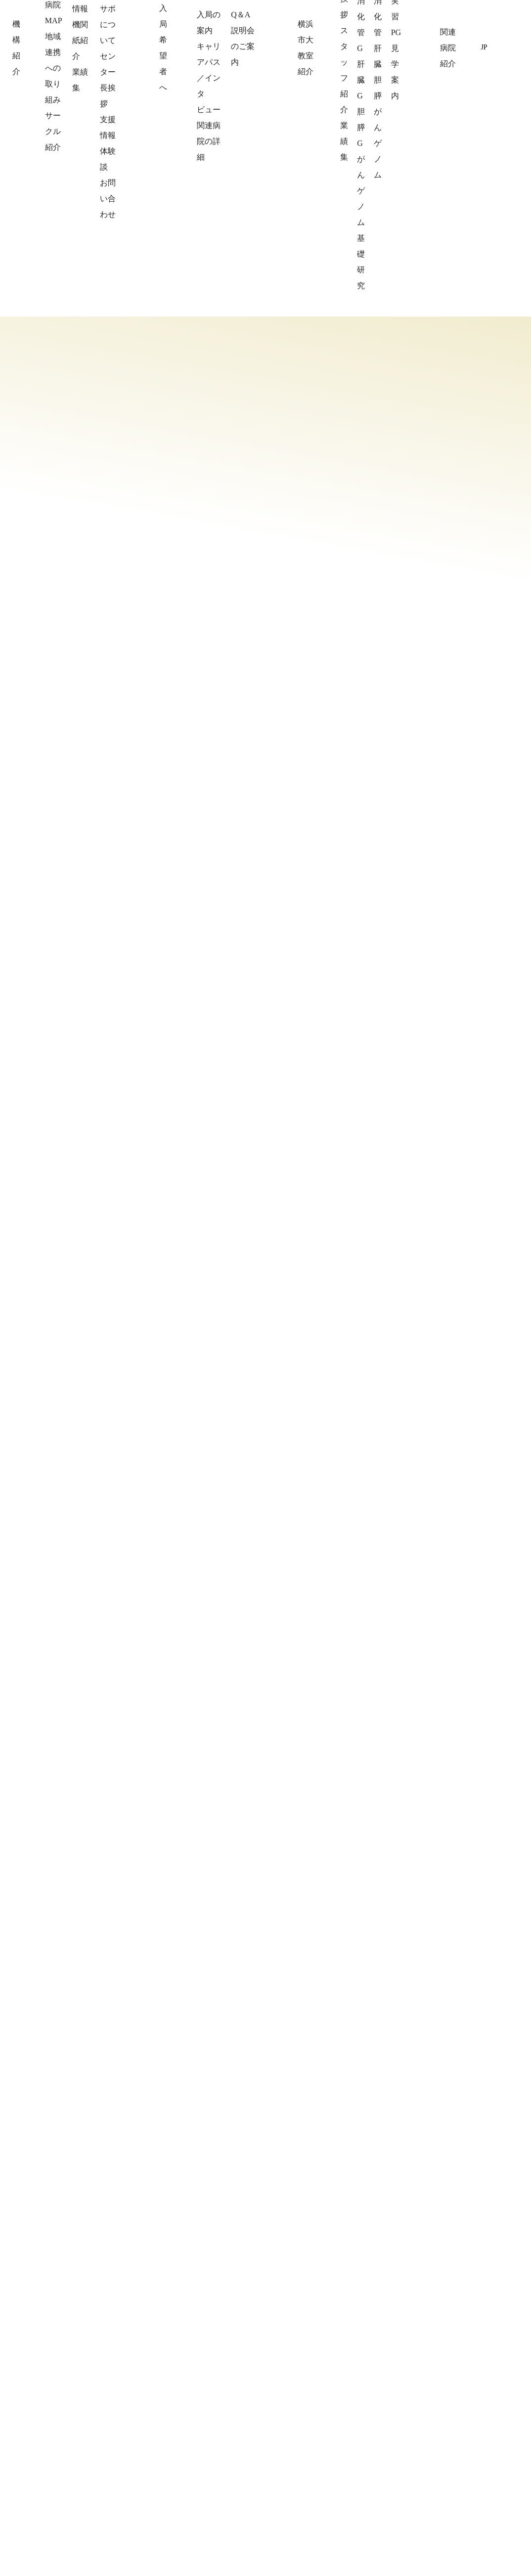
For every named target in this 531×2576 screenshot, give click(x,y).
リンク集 (410, 2494)
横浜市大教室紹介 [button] (365, 48)
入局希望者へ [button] (295, 48)
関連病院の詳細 (191, 2458)
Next (489, 1281)
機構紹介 (66, 2489)
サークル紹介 (72, 2474)
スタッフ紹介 (302, 2442)
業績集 (292, 2458)
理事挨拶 (66, 2426)
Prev (456, 1281)
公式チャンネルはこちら (54, 2224)
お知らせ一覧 (417, 2479)
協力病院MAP (73, 2442)
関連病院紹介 (435, 48)
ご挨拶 (292, 2426)
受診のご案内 (302, 2489)
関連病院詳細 (417, 2426)
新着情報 (417, 269)
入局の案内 (184, 2426)
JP (484, 47)
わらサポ (66, 2505)
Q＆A (175, 2474)
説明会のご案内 (191, 2489)
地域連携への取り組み (86, 2458)
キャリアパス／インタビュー (212, 2442)
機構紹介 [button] (241, 48)
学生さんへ (299, 2505)
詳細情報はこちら (385, 816)
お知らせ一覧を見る (461, 1530)
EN (499, 47)
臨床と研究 (299, 2474)
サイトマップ (417, 2510)
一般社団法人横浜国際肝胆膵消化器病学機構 (126, 18)
